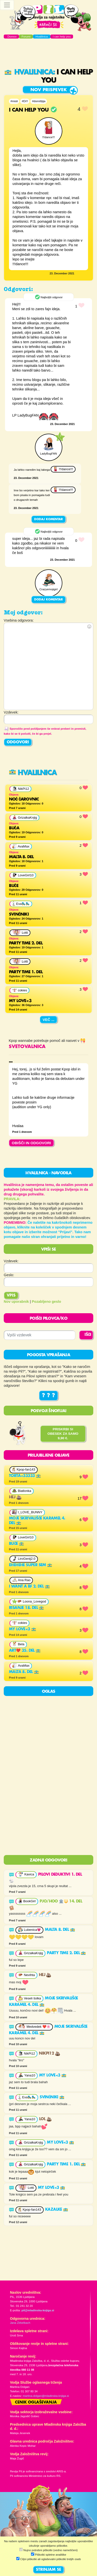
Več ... (49, 1019)
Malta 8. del (24, 1672)
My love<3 (22, 1629)
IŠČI (88, 1335)
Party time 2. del (66, 1953)
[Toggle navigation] (7, 5)
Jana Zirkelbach (20, 2322)
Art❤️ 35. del (25, 1651)
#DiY (25, 101)
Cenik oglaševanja (36, 2403)
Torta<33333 (25, 1476)
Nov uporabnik (16, 1302)
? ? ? (48, 1396)
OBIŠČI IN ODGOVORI (31, 1143)
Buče (16, 1544)
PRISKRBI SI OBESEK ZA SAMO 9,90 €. (62, 1433)
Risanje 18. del (26, 1608)
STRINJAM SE (48, 2570)
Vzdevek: (11, 1261)
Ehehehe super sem (30, 1565)
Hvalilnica (28, 72)
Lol (45, 2119)
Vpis (11, 1296)
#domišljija (38, 101)
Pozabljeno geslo (46, 1302)
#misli (14, 101)
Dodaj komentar (48, 519)
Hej (15, 1497)
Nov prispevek (48, 90)
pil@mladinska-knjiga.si (37, 2310)
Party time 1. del (66, 2164)
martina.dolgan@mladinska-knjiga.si (46, 2395)
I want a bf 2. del (29, 1587)
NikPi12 (49, 2054)
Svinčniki (52, 2097)
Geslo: (9, 1275)
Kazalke (56, 2210)
